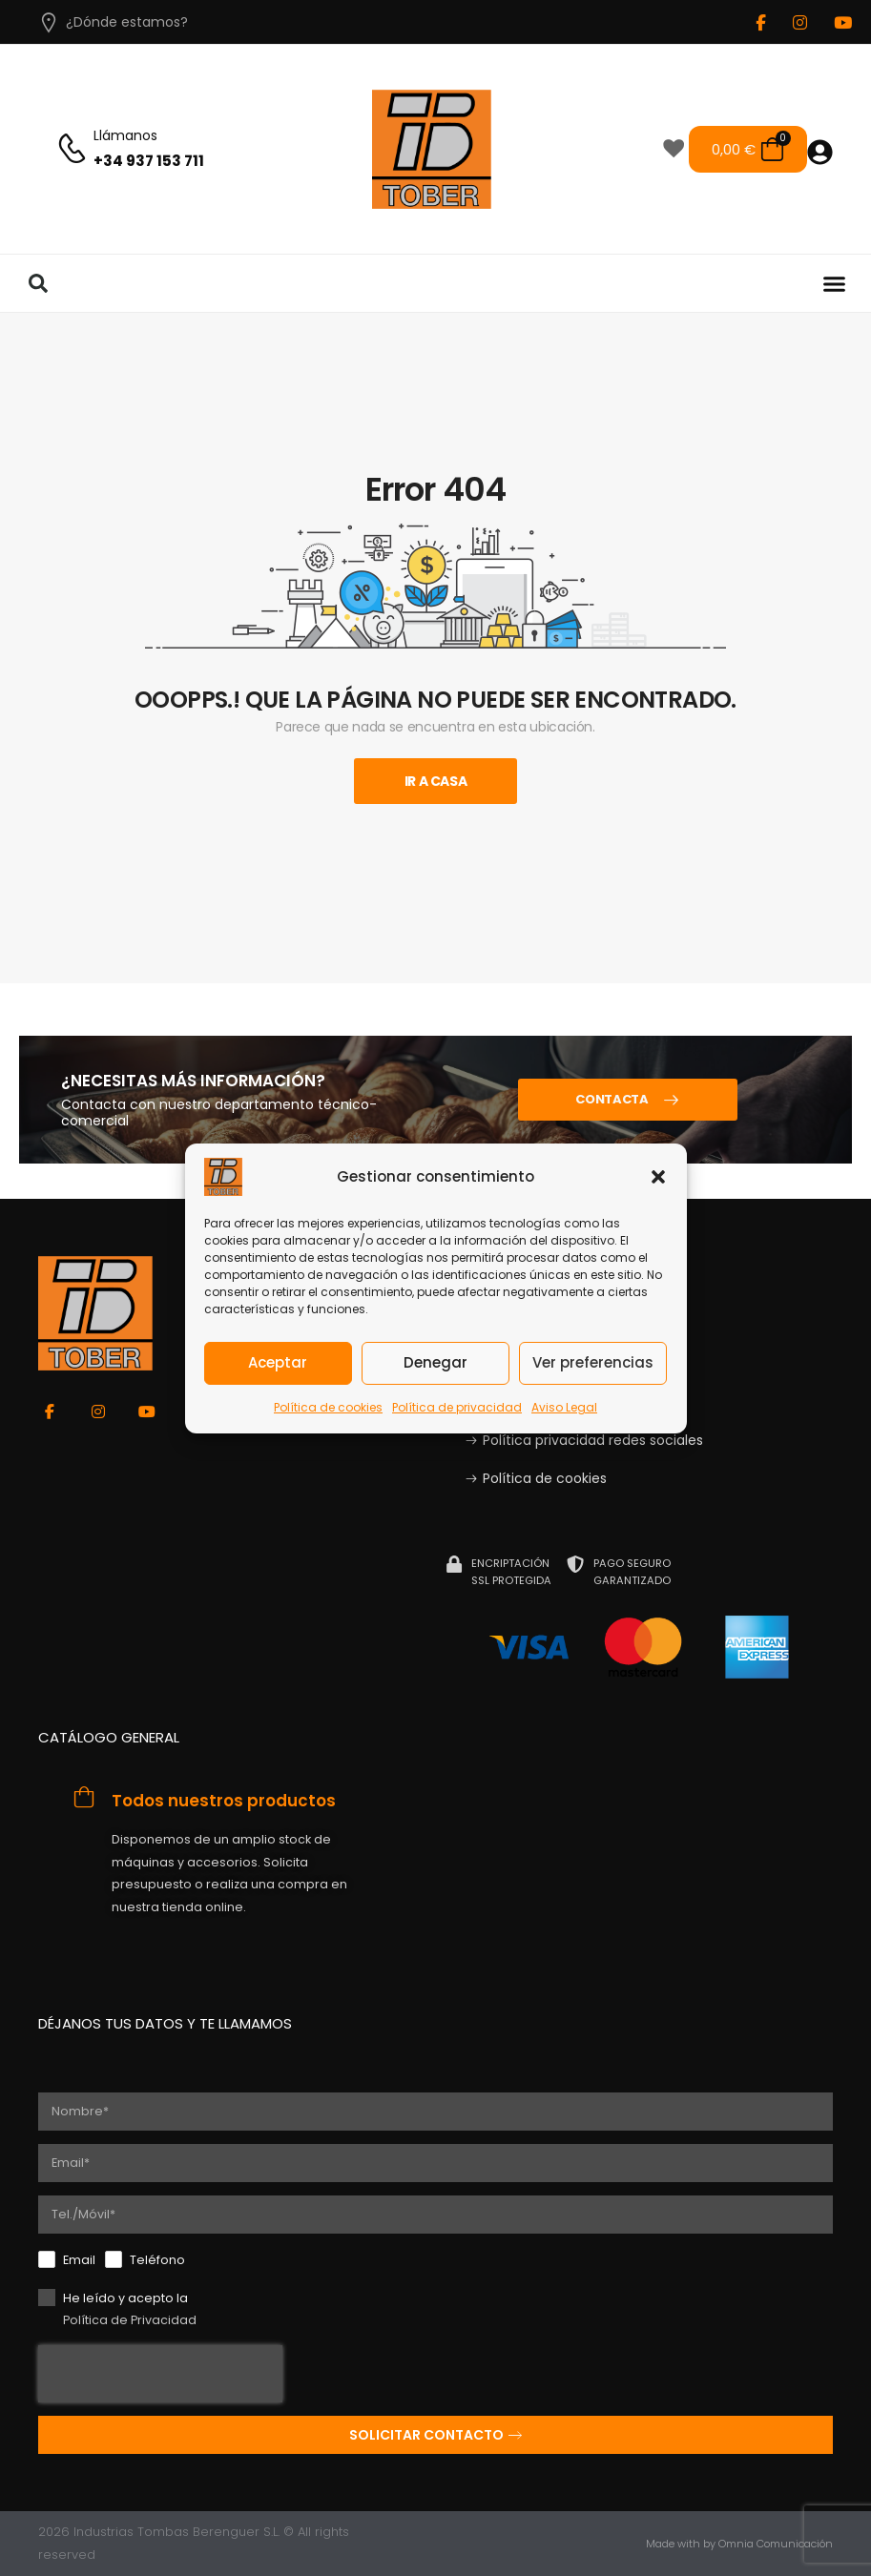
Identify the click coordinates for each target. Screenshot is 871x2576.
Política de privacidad (457, 1406)
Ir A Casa (435, 781)
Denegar (435, 1362)
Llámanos (125, 135)
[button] (658, 1175)
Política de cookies (328, 1406)
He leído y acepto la (130, 2311)
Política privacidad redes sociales (593, 1440)
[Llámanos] (72, 149)
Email (79, 2260)
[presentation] (160, 2373)
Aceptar (277, 1362)
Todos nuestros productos (224, 1800)
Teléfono (157, 2260)
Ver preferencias (592, 1362)
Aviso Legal (564, 1406)
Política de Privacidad (130, 2320)
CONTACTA (611, 1099)
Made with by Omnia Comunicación (739, 2543)
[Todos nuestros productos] (83, 1796)
